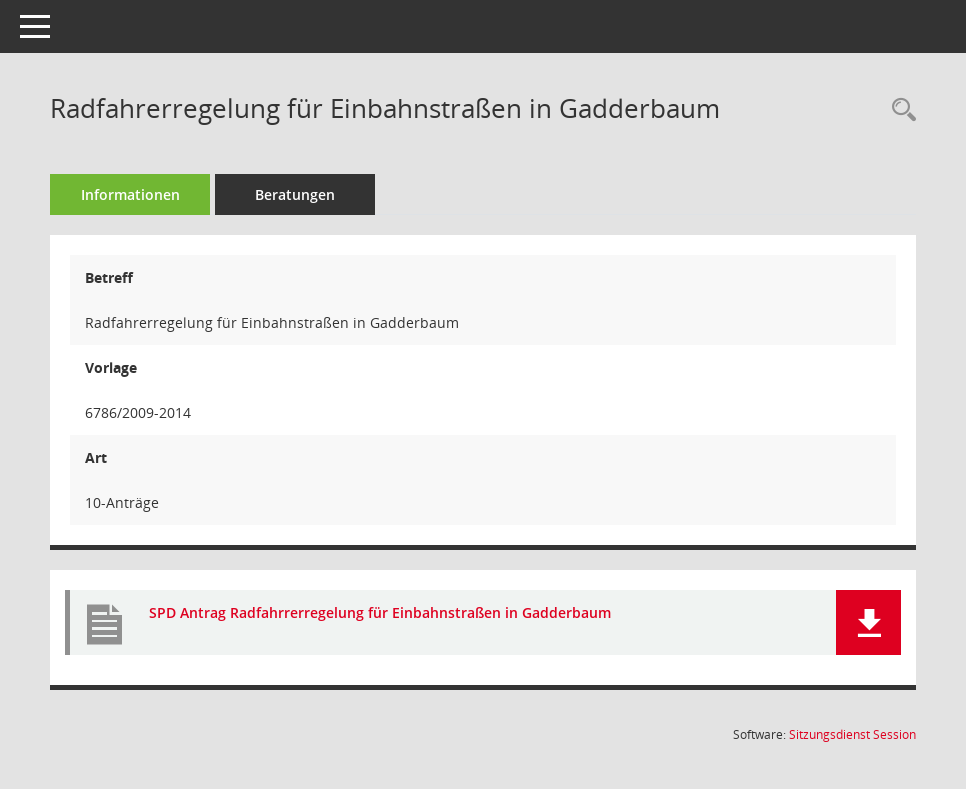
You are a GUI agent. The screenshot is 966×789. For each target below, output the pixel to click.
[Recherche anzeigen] (899, 110)
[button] (868, 622)
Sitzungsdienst (852, 734)
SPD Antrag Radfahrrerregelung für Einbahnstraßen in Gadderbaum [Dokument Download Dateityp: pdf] (380, 612)
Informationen (130, 194)
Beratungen (295, 194)
